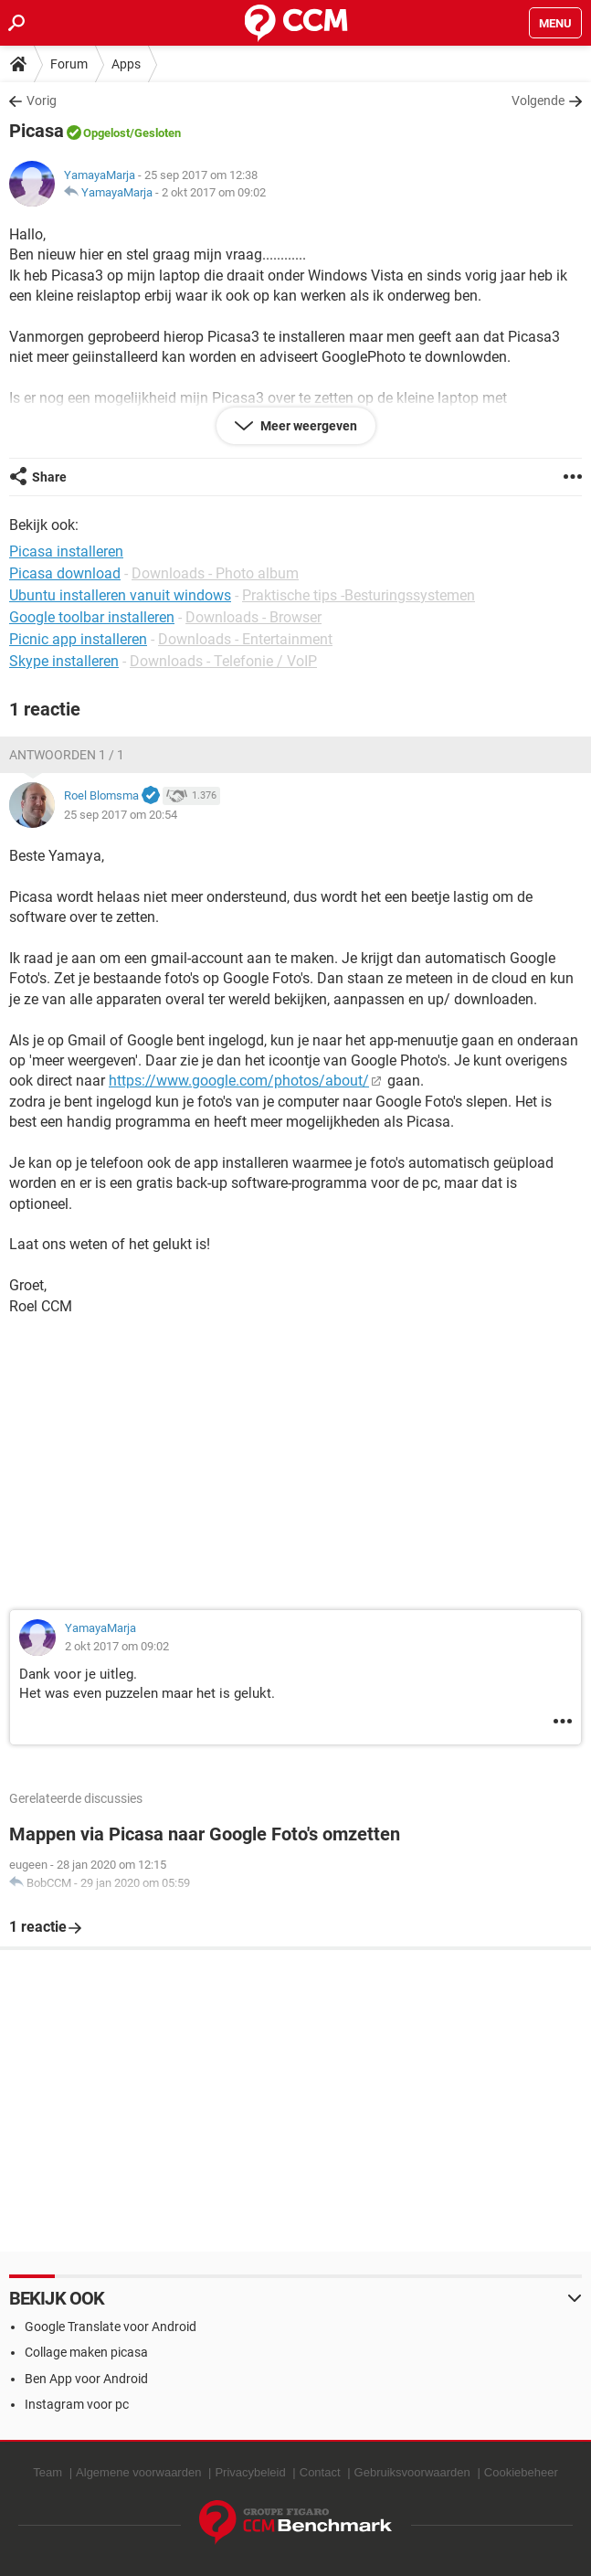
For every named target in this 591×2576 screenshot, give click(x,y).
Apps (126, 64)
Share (49, 477)
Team (47, 2472)
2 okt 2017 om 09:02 (214, 192)
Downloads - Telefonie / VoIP (223, 661)
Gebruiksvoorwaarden (412, 2472)
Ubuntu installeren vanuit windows (120, 595)
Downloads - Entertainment (245, 639)
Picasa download (65, 573)
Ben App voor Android (86, 2378)
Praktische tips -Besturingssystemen (358, 595)
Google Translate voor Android (110, 2326)
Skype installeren (64, 661)
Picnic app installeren (78, 639)
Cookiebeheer (521, 2472)
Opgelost (106, 133)
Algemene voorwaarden (138, 2472)
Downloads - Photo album (215, 573)
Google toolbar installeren (91, 617)
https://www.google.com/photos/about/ (239, 1080)
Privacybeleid (250, 2472)
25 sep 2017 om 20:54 (120, 815)
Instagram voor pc (77, 2404)
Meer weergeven (307, 426)
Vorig (41, 100)
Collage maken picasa (86, 2352)
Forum (69, 64)
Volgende (538, 100)
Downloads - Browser (253, 617)
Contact (320, 2472)
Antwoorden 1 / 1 (66, 754)
